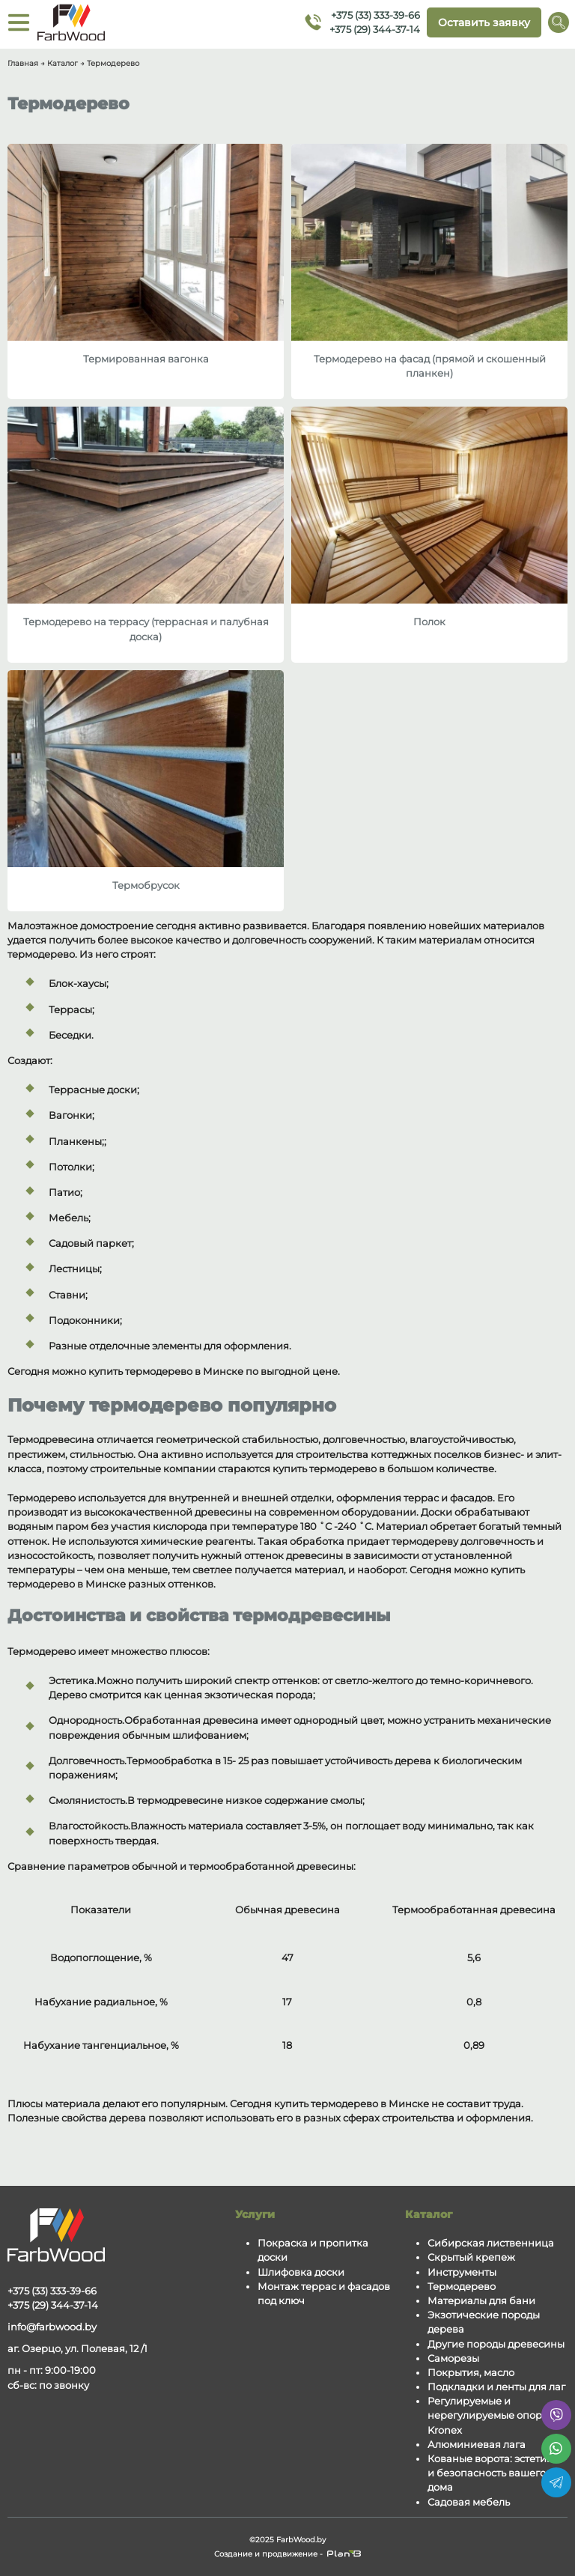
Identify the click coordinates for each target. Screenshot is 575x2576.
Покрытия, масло (471, 2372)
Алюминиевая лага (477, 2444)
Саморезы (453, 2358)
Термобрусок (146, 885)
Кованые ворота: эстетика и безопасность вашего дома (493, 2473)
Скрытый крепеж (471, 2257)
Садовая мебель (469, 2502)
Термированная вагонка (146, 359)
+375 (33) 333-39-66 (375, 15)
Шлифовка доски (301, 2272)
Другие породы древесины (496, 2344)
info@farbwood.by (52, 2327)
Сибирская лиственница (491, 2243)
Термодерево (462, 2286)
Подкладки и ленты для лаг (496, 2387)
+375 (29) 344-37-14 (374, 29)
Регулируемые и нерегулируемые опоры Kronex (489, 2415)
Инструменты (462, 2272)
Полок (429, 622)
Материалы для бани (481, 2300)
